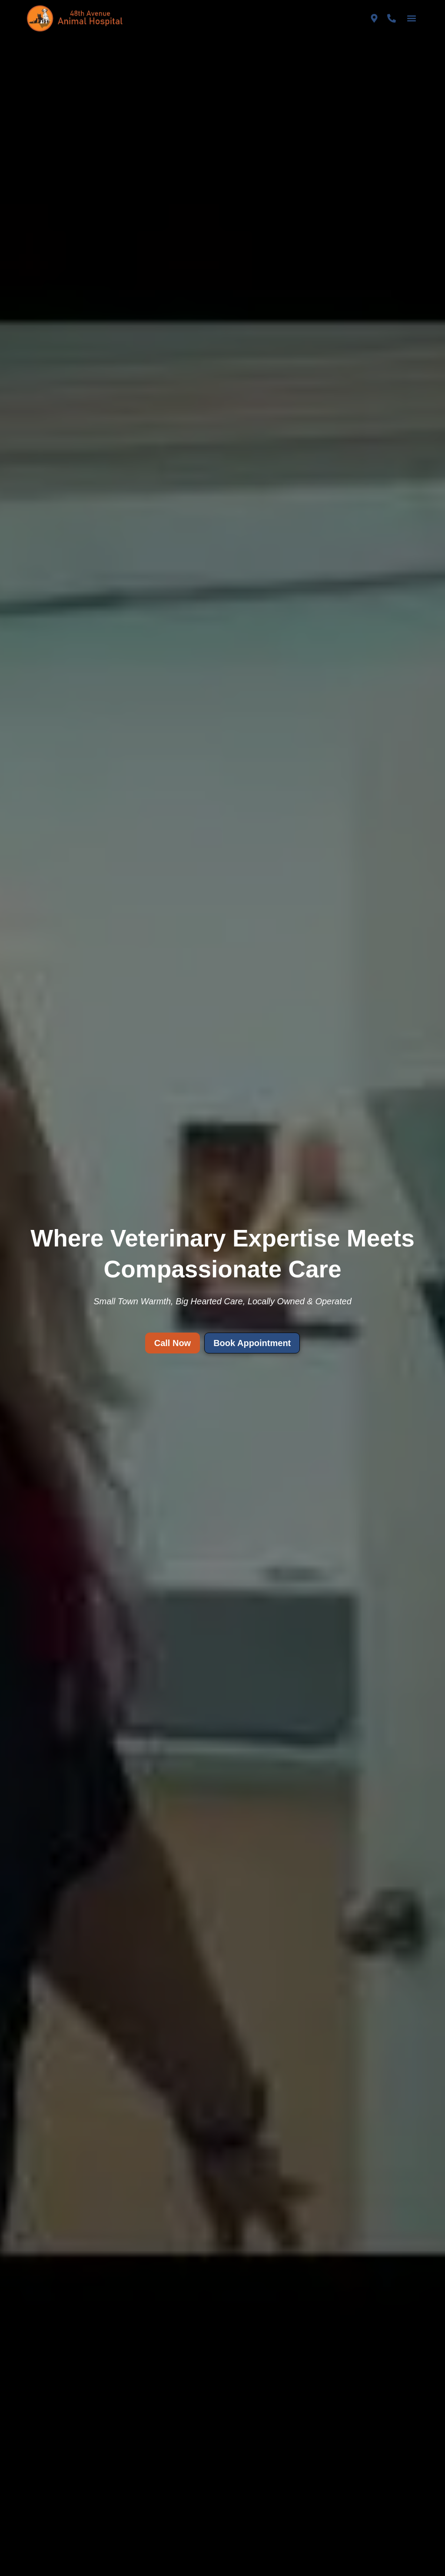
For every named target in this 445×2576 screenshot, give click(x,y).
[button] (412, 18)
